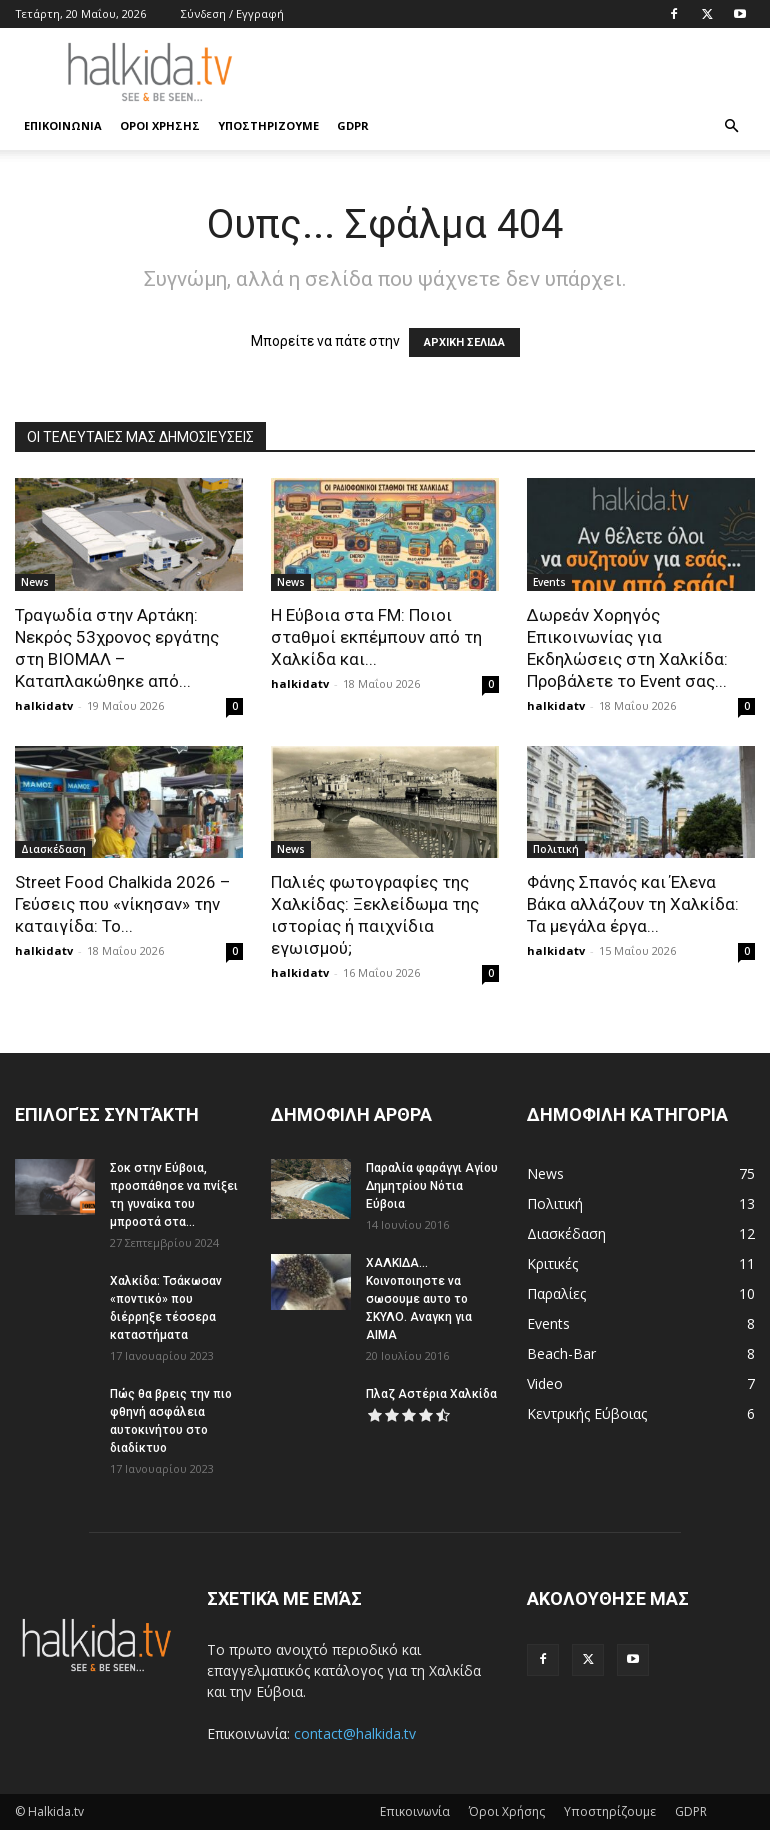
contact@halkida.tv (355, 1733)
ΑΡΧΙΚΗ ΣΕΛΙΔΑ (464, 342)
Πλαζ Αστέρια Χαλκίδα (431, 1394)
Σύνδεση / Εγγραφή (232, 13)
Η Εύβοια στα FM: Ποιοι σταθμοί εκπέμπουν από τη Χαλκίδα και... (376, 637)
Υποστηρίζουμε (268, 125)
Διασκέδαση (53, 849)
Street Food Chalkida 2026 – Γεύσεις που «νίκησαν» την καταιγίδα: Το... (123, 904)
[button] (731, 126)
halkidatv (44, 705)
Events (549, 582)
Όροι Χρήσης (160, 125)
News (35, 582)
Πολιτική (556, 849)
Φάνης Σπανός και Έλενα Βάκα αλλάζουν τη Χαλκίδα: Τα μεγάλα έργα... (633, 904)
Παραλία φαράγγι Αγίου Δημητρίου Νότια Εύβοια (432, 1186)
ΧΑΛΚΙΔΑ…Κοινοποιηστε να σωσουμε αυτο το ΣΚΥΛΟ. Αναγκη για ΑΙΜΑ (419, 1299)
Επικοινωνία (63, 125)
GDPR (353, 125)
